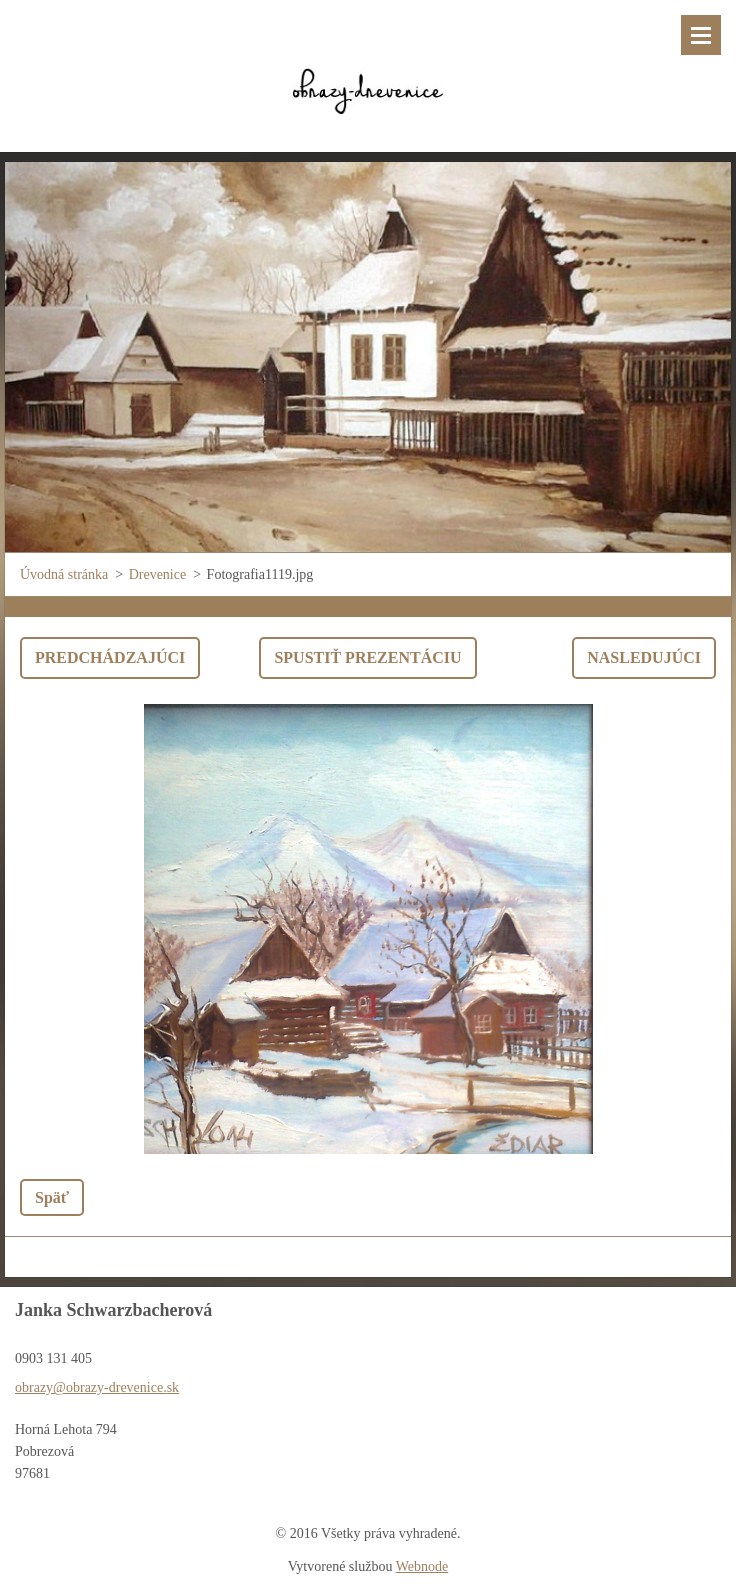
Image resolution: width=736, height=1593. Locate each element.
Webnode (422, 1566)
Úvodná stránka (64, 574)
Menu (701, 35)
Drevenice (158, 574)
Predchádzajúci (110, 657)
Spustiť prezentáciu (367, 657)
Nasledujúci (644, 657)
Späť (52, 1197)
